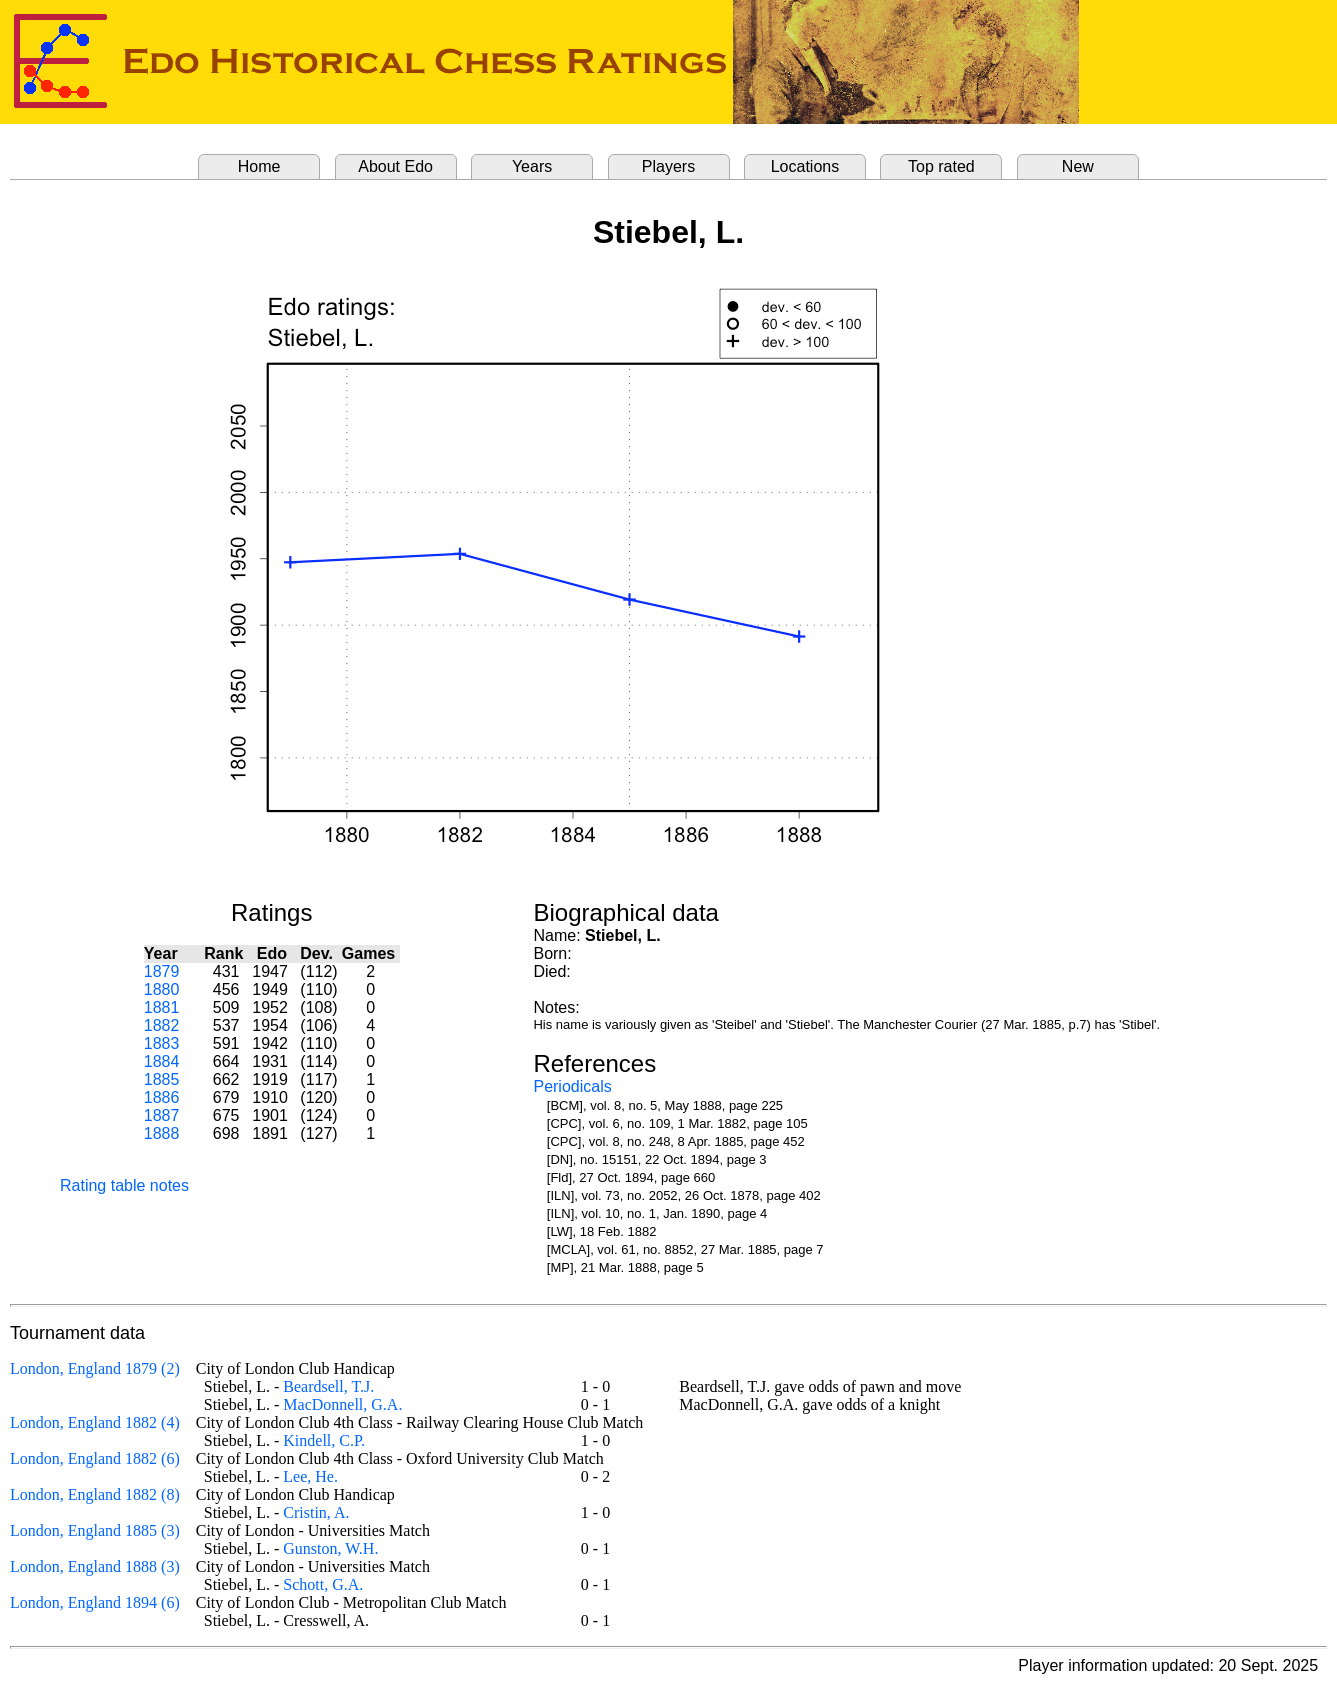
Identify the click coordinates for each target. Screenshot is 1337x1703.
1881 (162, 1007)
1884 (162, 1061)
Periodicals (572, 1086)
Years (532, 166)
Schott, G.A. (323, 1584)
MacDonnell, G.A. (342, 1404)
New (1078, 166)
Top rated (941, 166)
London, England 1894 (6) (95, 1602)
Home (259, 166)
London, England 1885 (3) (95, 1530)
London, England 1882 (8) (95, 1494)
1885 (162, 1079)
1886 (162, 1097)
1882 (162, 1025)
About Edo (395, 166)
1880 (162, 989)
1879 (162, 971)
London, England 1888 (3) (95, 1566)
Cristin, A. (316, 1512)
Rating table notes (124, 1185)
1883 (162, 1043)
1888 (162, 1133)
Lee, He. (310, 1476)
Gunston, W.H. (330, 1548)
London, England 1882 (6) (95, 1458)
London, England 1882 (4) (95, 1422)
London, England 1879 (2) (95, 1368)
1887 (162, 1115)
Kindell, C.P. (324, 1440)
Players (668, 166)
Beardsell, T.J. (328, 1386)
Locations (805, 166)
